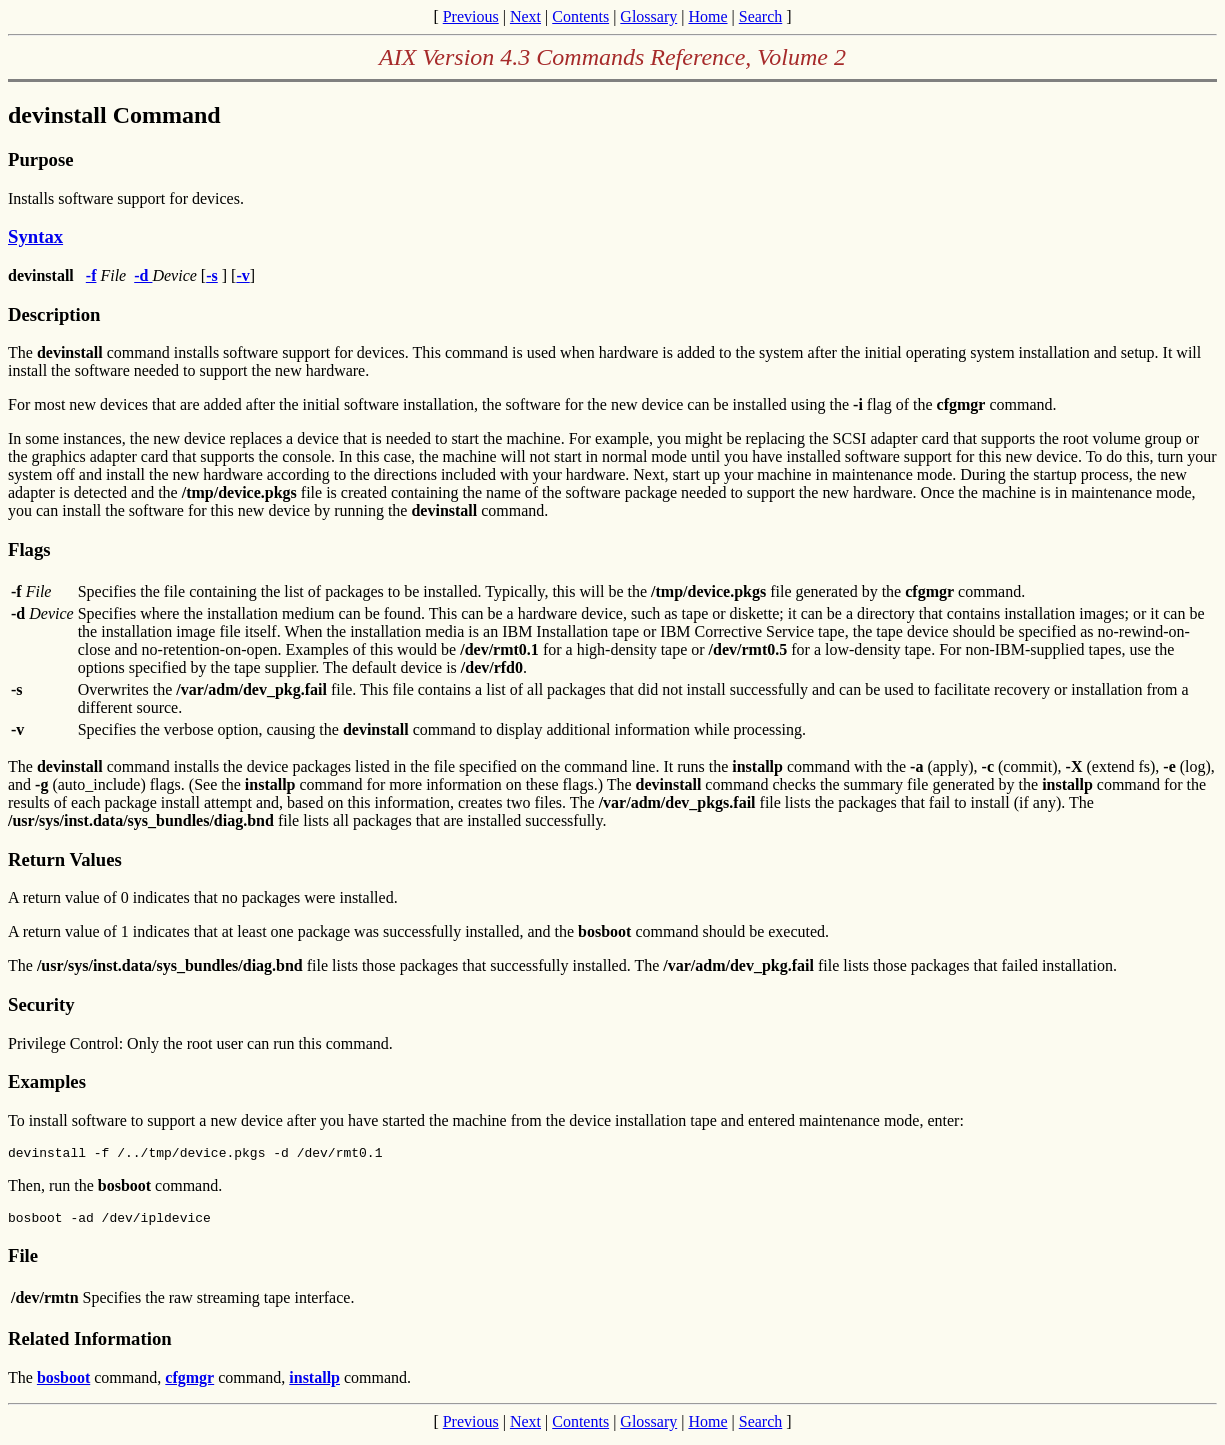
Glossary (648, 16)
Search (761, 16)
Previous (471, 16)
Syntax (35, 236)
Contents (580, 16)
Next (525, 16)
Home (707, 16)
